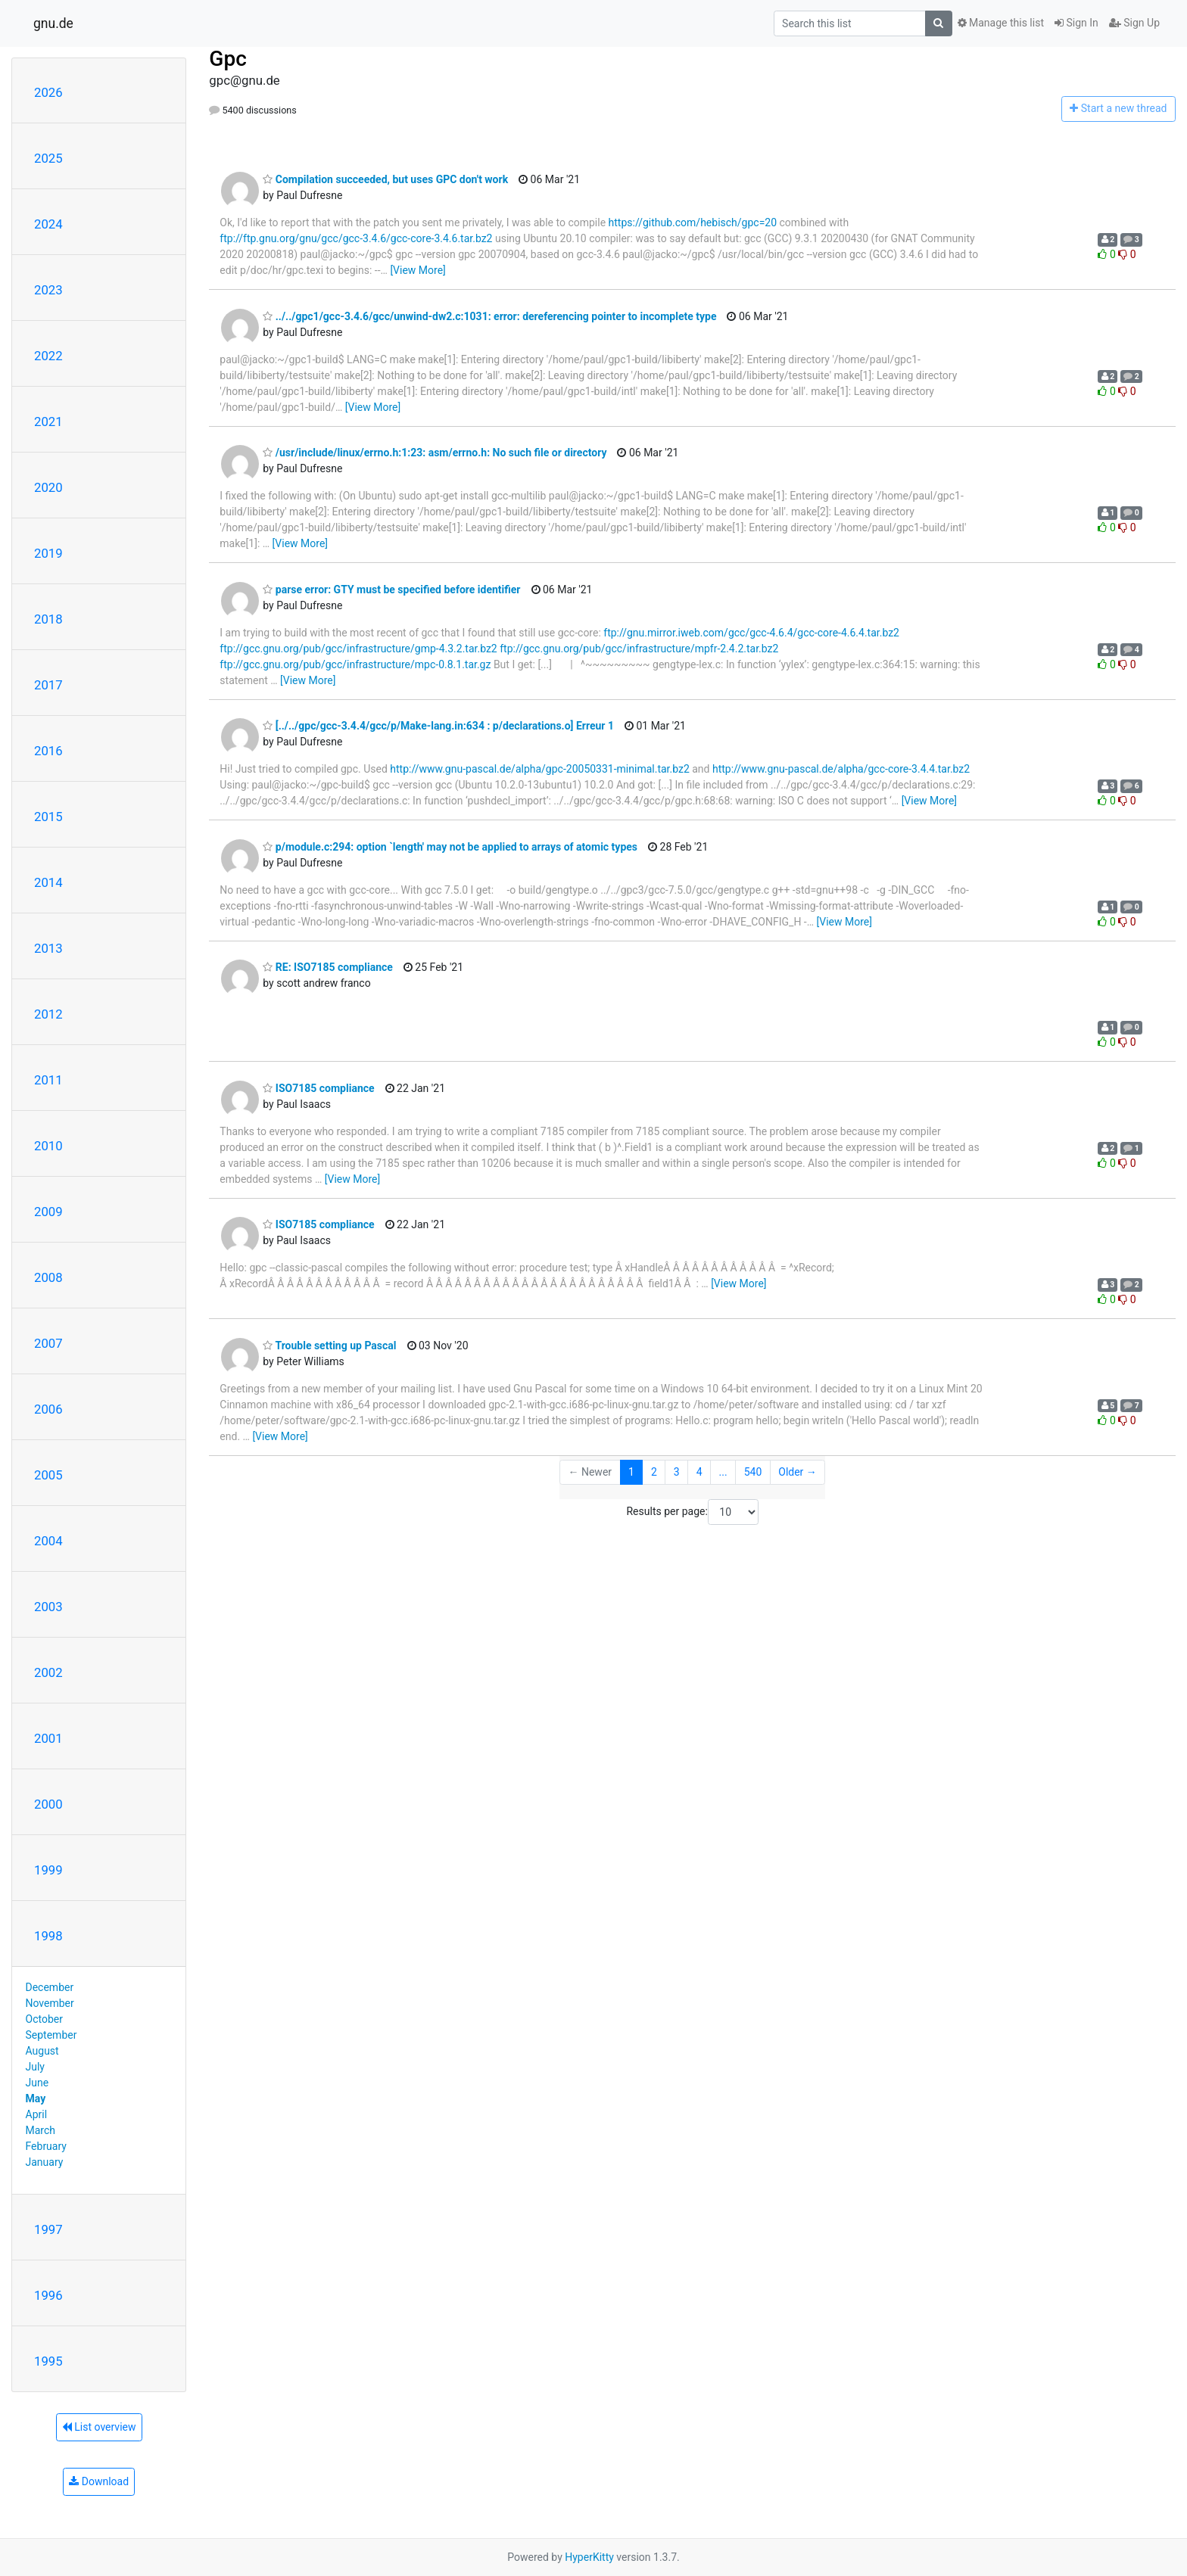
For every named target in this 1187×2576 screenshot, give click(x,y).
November (50, 2003)
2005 (48, 1474)
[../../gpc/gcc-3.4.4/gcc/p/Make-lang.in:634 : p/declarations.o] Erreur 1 (438, 726)
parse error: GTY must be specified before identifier (391, 589)
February (46, 2146)
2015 (48, 816)
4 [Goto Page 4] (699, 1472)
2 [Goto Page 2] (654, 1472)
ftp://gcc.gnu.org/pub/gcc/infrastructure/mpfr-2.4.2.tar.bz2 (639, 648)
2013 (48, 948)
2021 (48, 421)
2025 (48, 158)
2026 (48, 92)
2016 (48, 750)
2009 (48, 1211)
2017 (48, 684)
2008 (48, 1277)
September (51, 2035)
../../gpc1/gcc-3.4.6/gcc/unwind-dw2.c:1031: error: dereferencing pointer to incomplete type (489, 316)
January (45, 2162)
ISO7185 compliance (318, 1088)
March (41, 2130)
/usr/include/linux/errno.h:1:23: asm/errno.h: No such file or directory (434, 452)
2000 (48, 1804)
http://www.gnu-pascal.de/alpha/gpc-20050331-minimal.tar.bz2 (539, 769)
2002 (48, 1672)
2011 (48, 1079)
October (44, 2019)
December (50, 1987)
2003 (48, 1606)
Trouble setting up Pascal (329, 1345)
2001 (48, 1738)
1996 (48, 2295)
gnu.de (53, 23)
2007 (48, 1343)
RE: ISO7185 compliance (328, 967)
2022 (48, 355)
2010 (48, 1145)
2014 (48, 882)
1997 (48, 2229)
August (42, 2051)
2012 (48, 1014)
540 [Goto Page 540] (753, 1472)
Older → (797, 1472)
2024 (48, 224)
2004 (48, 1540)
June (37, 2083)
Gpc (227, 58)
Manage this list (1001, 23)
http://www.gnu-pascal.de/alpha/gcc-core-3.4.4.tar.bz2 (841, 769)
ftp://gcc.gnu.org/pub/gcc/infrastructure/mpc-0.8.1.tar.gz (355, 664)
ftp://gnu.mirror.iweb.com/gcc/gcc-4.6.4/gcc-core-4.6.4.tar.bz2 (751, 633)
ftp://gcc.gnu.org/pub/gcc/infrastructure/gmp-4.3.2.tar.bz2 (358, 648)
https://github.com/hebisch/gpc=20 (693, 222)
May (36, 2098)
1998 (48, 1935)
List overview (99, 2427)
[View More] (417, 270)
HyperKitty (589, 2557)
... (723, 1472)
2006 (48, 1409)
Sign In (1076, 23)
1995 (48, 2361)
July (35, 2067)
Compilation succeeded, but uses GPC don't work (385, 179)
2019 (48, 553)
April (37, 2114)
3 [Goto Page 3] (677, 1472)
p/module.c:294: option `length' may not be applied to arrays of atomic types (450, 847)
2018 (48, 619)
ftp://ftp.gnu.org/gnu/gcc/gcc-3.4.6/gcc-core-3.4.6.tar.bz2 (356, 238)
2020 (48, 487)
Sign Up (1134, 23)
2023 (48, 289)
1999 (48, 1870)
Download (99, 2481)
